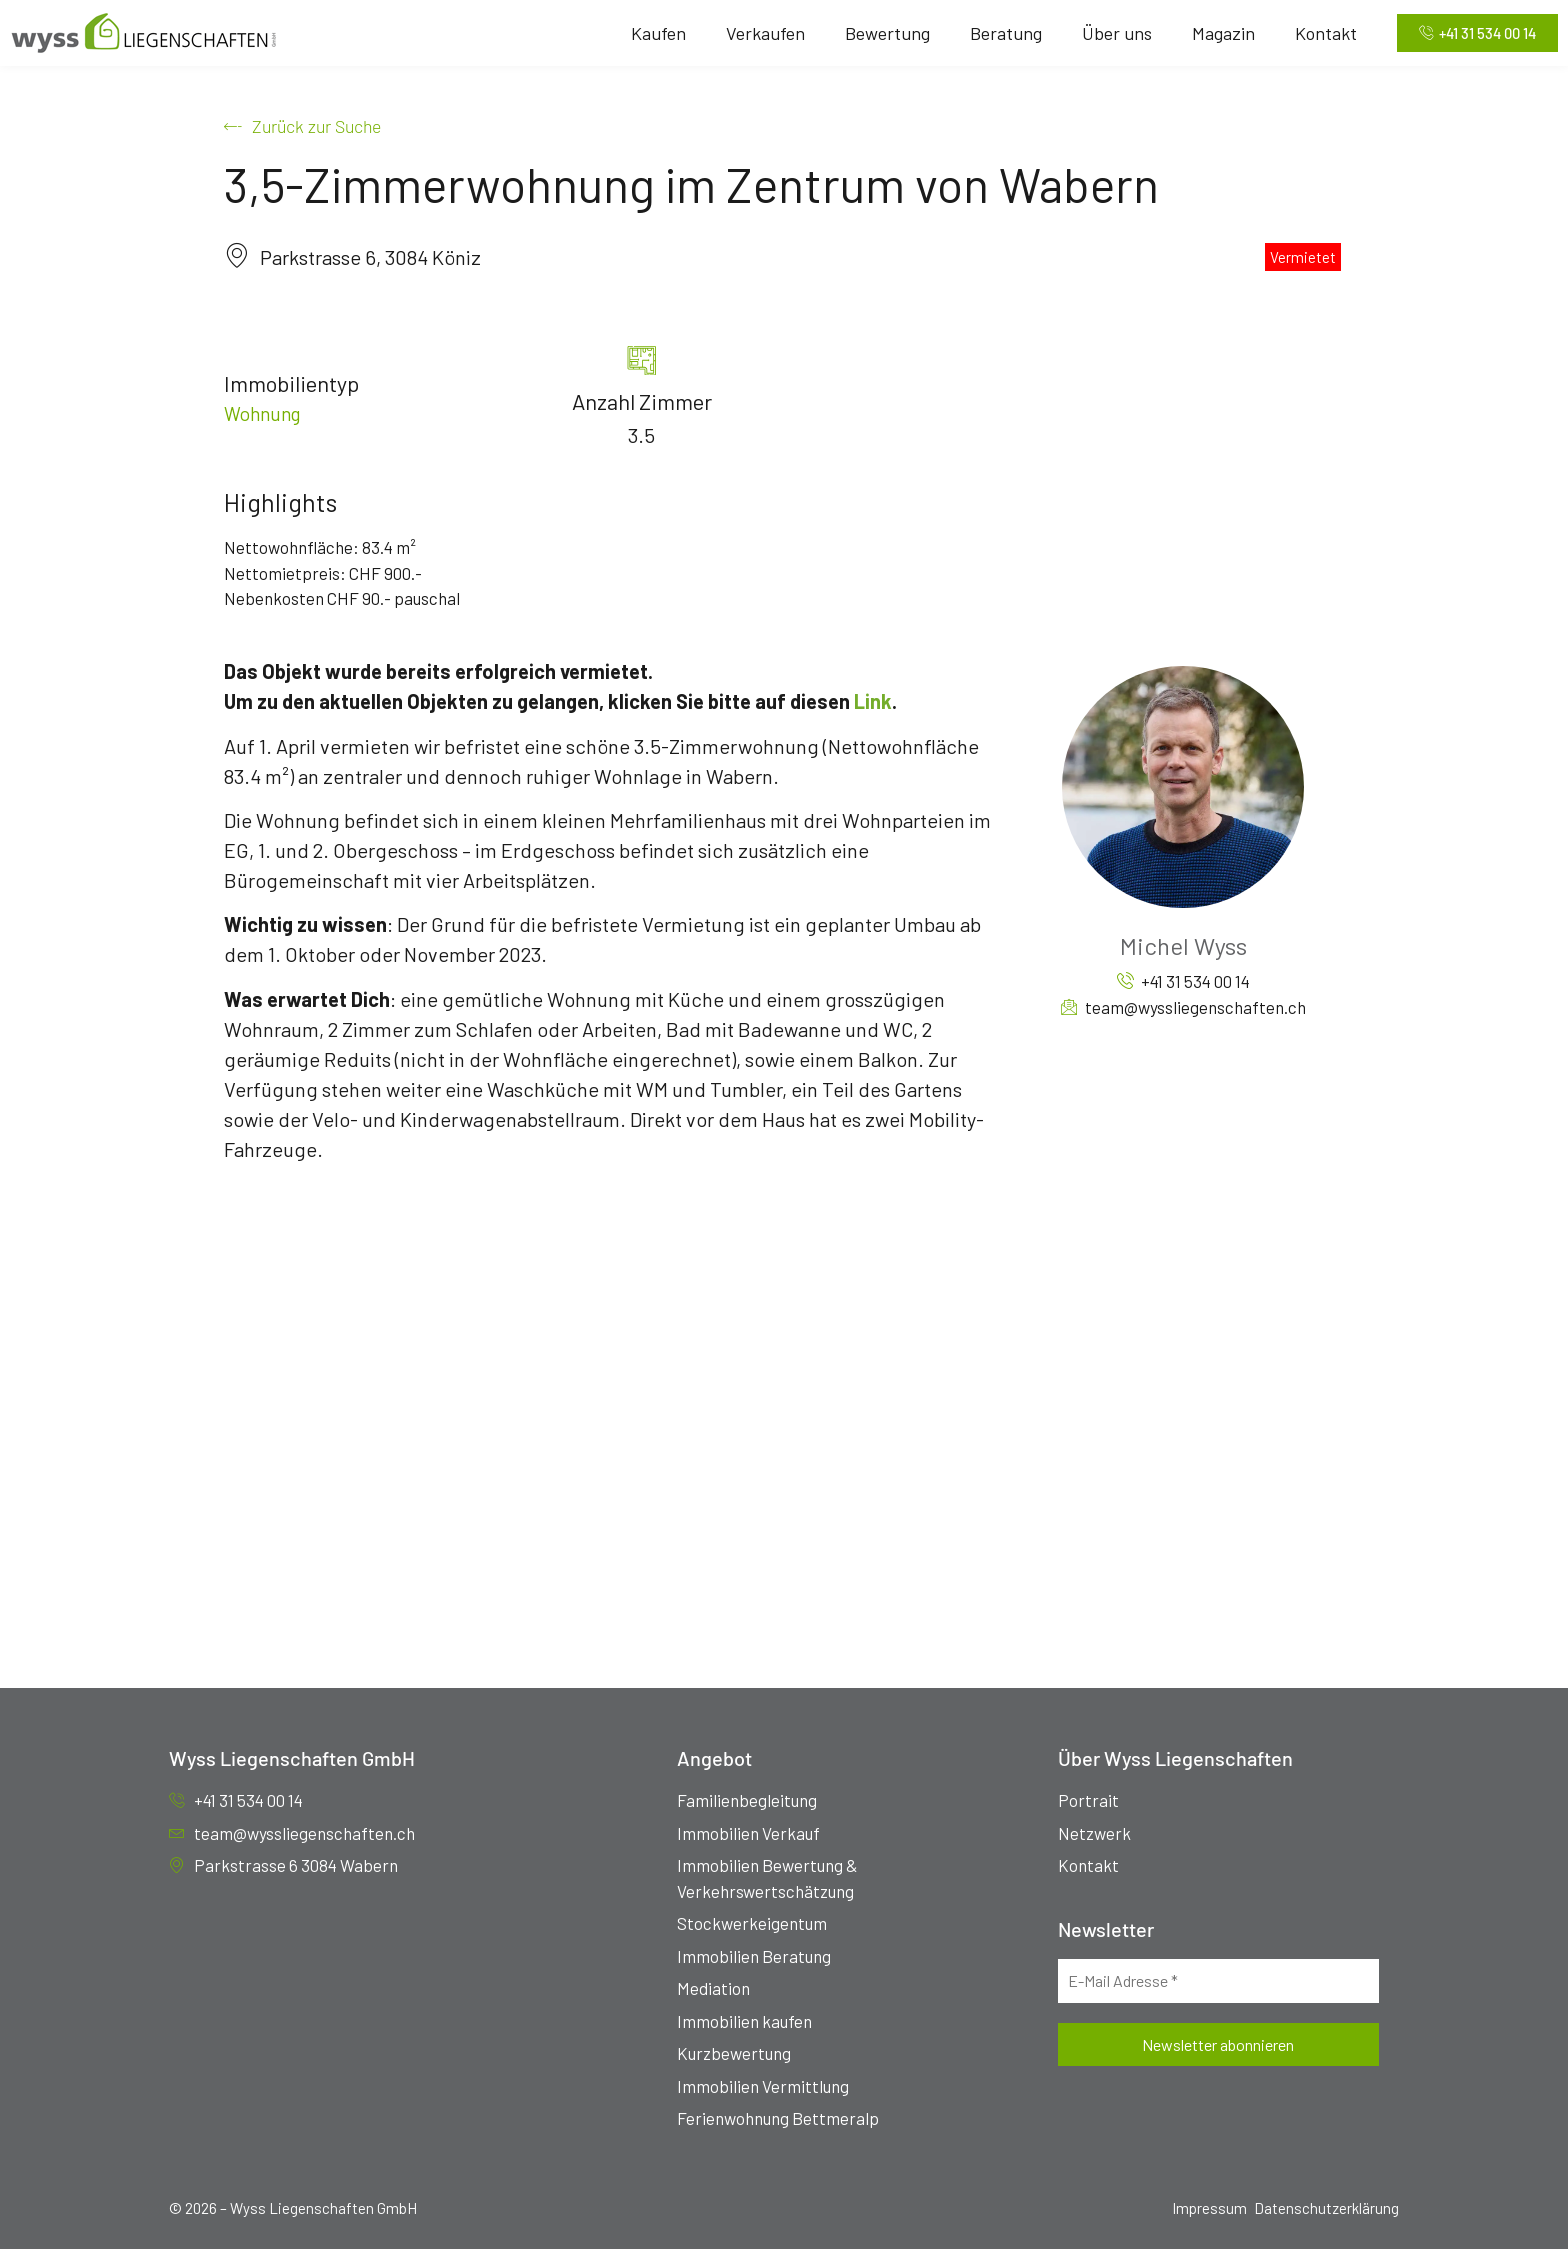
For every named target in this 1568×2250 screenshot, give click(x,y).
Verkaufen (758, 33)
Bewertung (880, 33)
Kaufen (651, 33)
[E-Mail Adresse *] (1218, 1981)
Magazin (1216, 33)
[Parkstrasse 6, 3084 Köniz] (784, 1409)
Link (873, 702)
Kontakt (1319, 33)
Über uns (1110, 33)
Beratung (999, 33)
